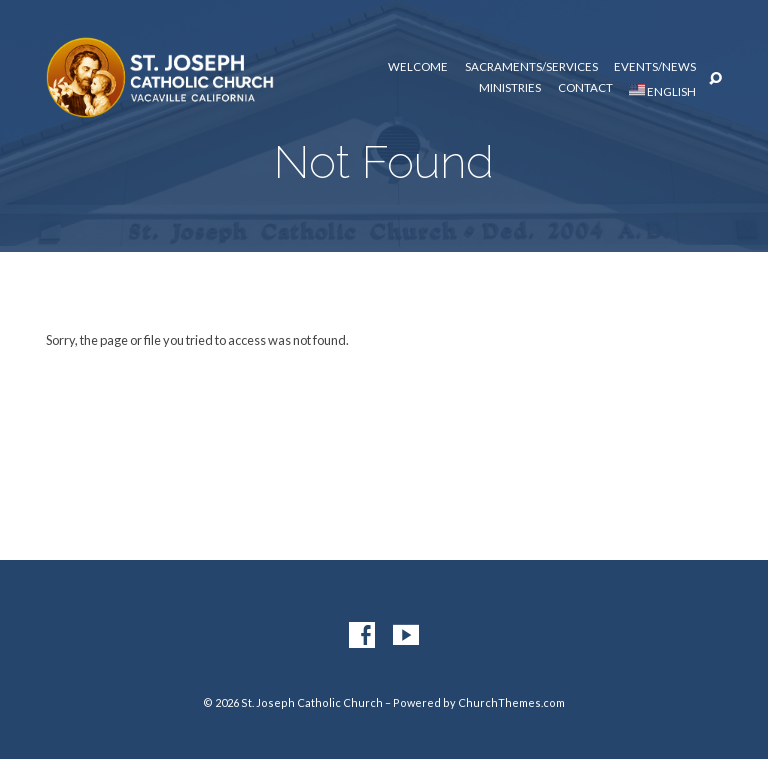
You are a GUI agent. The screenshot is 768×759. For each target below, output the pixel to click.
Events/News (655, 67)
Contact (585, 88)
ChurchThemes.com (511, 702)
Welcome (418, 67)
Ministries (510, 88)
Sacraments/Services (531, 67)
